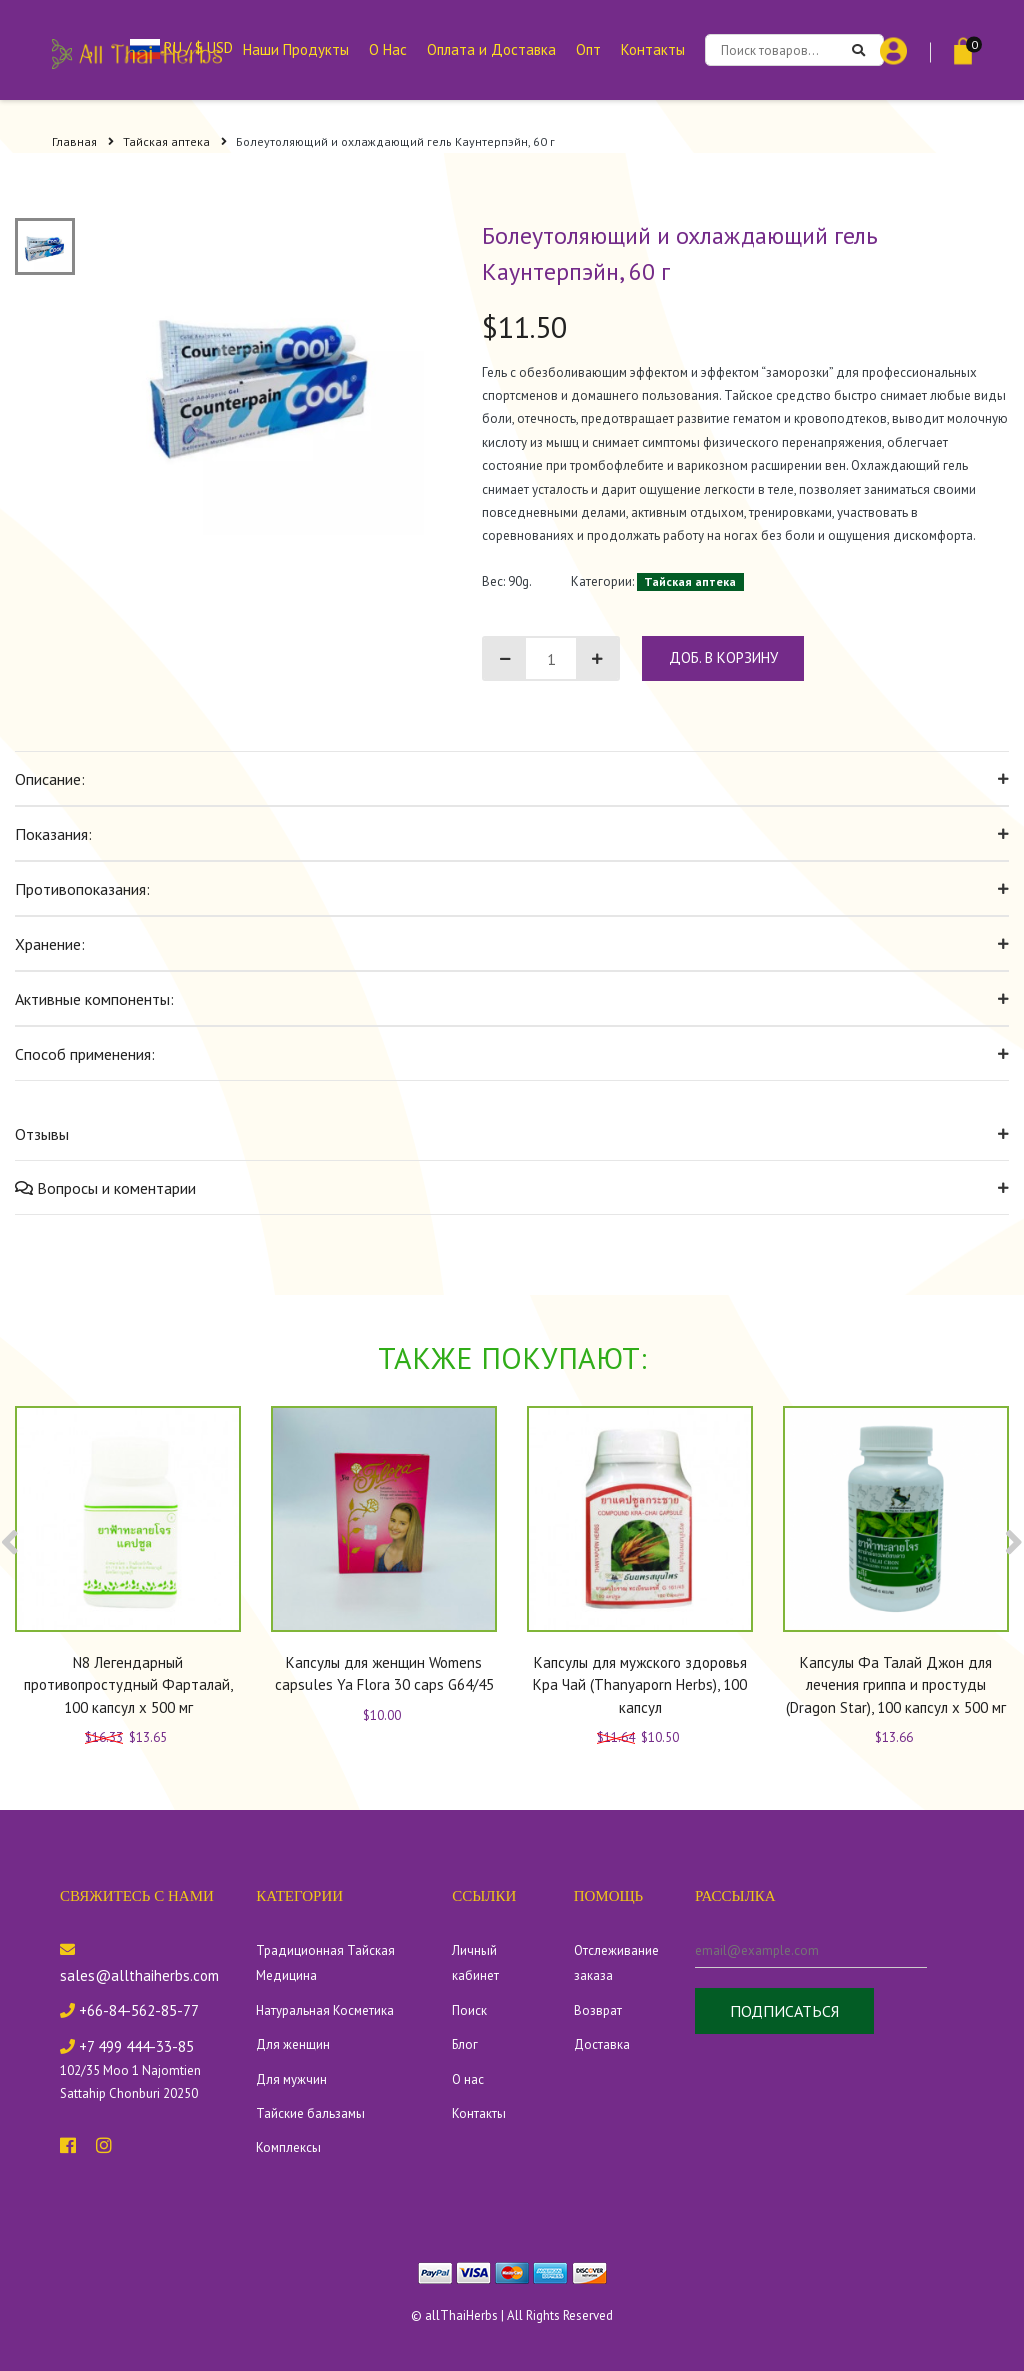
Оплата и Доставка (491, 49)
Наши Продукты (296, 49)
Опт (588, 49)
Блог (465, 2044)
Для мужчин (291, 2079)
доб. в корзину (723, 657)
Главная (83, 141)
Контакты (653, 49)
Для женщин (293, 2044)
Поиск (469, 2010)
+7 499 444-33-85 (127, 2046)
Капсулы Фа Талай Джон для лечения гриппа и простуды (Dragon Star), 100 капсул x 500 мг (896, 1685)
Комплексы (288, 2147)
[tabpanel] (261, 377)
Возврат (598, 2010)
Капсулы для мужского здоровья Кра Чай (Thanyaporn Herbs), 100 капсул (640, 1685)
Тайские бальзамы (310, 2113)
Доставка (602, 2044)
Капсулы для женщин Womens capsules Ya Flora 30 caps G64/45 (384, 1674)
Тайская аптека (175, 141)
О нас (468, 2079)
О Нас (388, 49)
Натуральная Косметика (325, 2010)
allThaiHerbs (461, 2315)
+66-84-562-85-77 (129, 2010)
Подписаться (784, 2011)
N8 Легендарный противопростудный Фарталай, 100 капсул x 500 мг (128, 1685)
